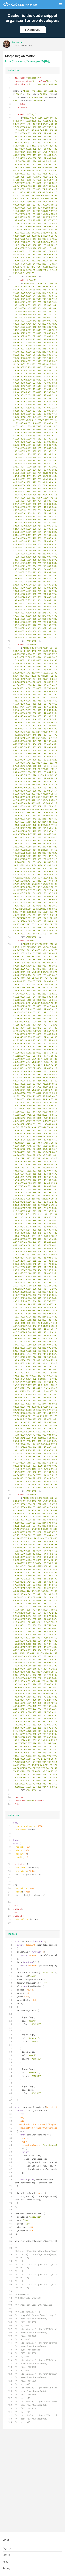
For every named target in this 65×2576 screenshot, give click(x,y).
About (6, 2561)
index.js (12, 1933)
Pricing (6, 2568)
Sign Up (7, 2548)
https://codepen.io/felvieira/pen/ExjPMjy (27, 61)
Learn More (32, 29)
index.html (14, 70)
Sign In (6, 2555)
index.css (13, 1815)
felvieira (17, 42)
